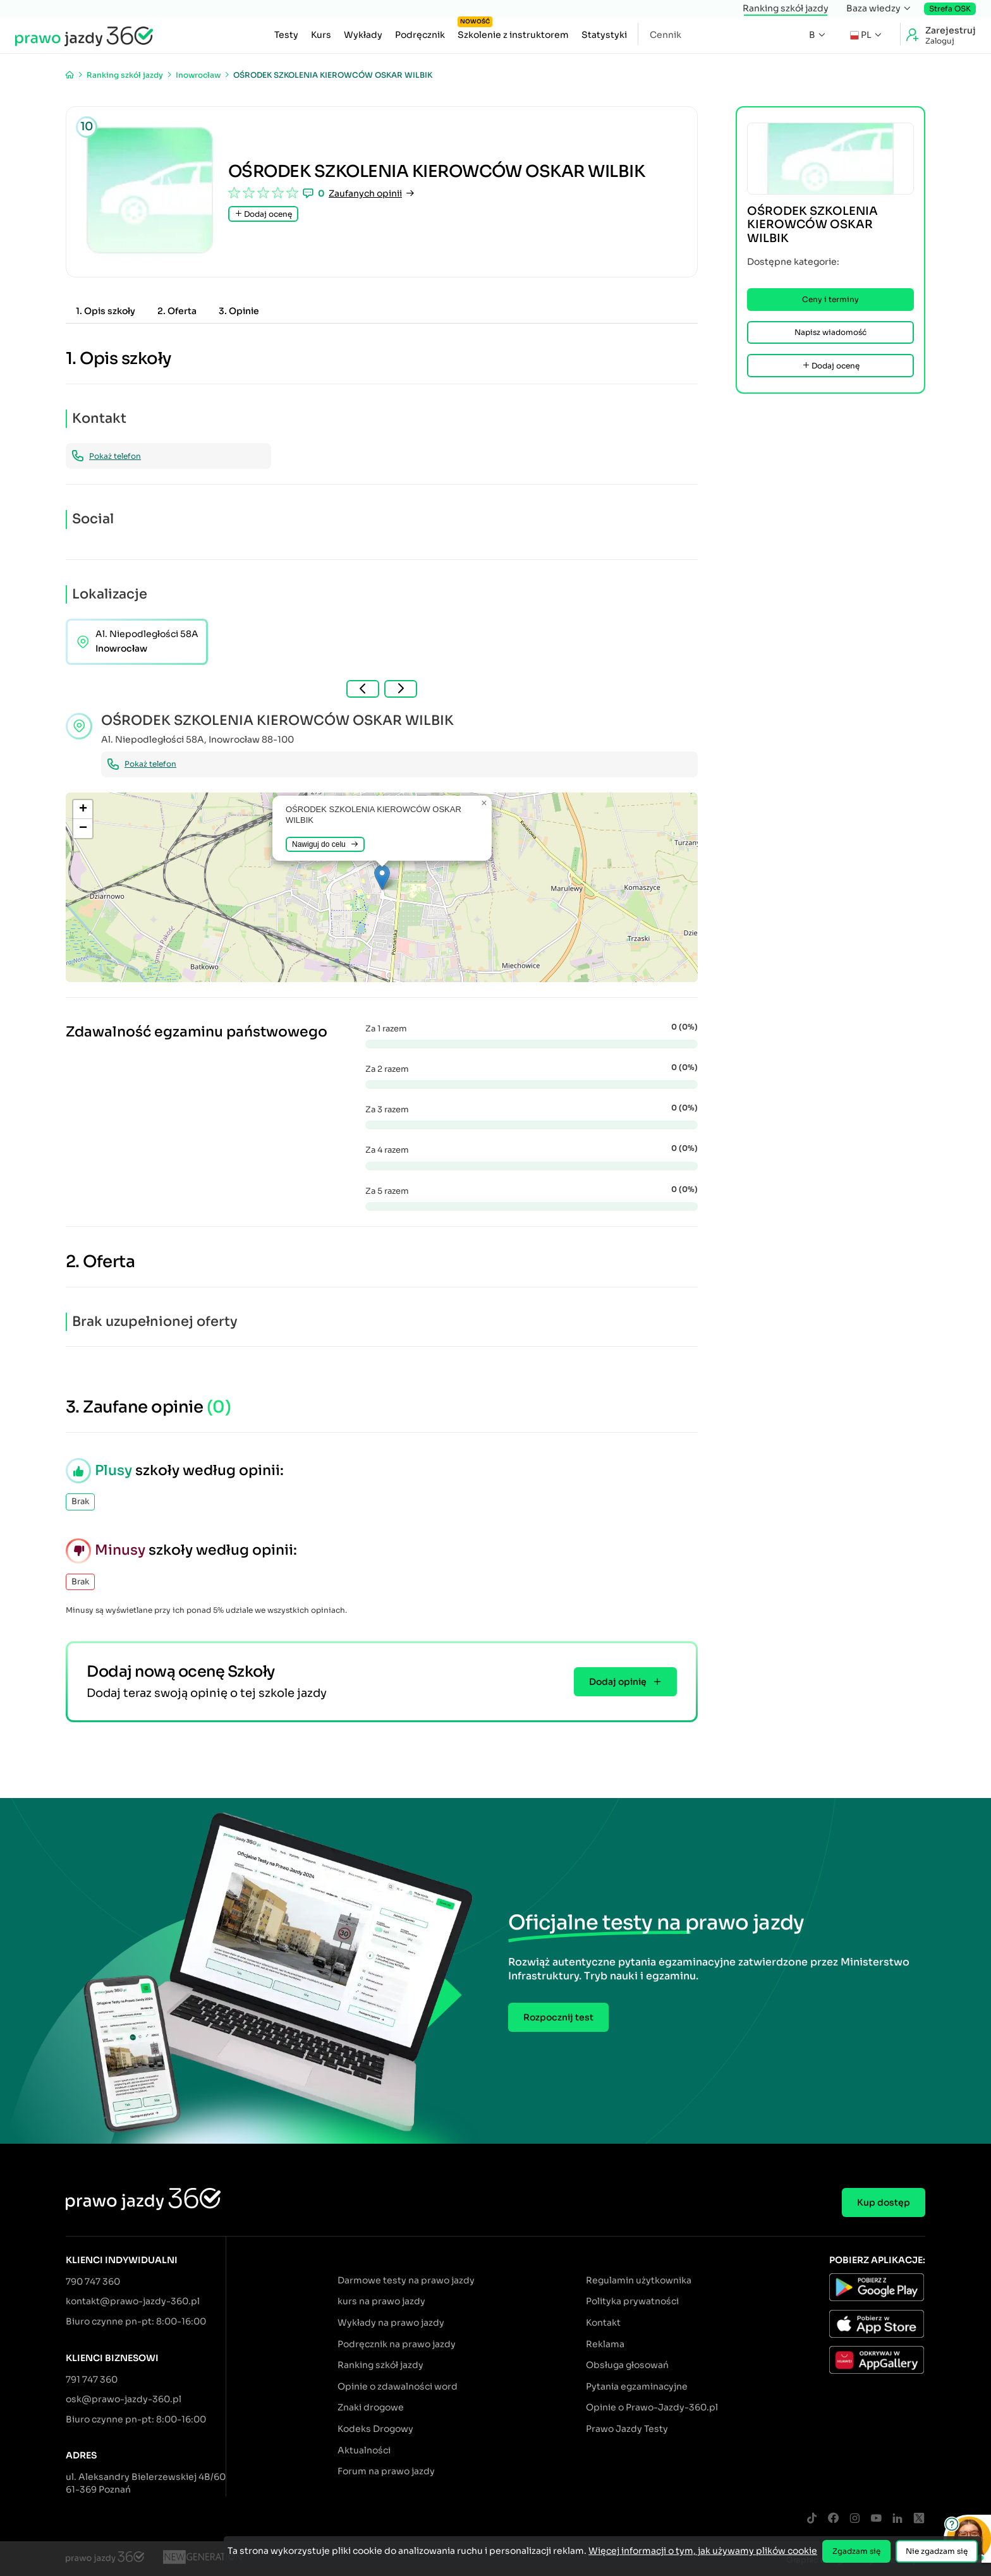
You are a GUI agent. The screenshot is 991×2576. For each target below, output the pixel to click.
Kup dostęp (883, 2202)
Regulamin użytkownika (638, 2280)
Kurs (321, 34)
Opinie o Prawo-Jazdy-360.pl (652, 2407)
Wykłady (363, 34)
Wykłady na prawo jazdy (390, 2322)
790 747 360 (93, 2281)
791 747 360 (92, 2379)
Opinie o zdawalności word (397, 2386)
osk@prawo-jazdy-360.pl (123, 2399)
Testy (286, 34)
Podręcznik (420, 34)
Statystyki (604, 34)
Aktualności (364, 2450)
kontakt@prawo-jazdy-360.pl (133, 2301)
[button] (382, 877)
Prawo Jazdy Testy (627, 2428)
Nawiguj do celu (325, 844)
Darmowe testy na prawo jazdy (406, 2280)
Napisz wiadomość (830, 332)
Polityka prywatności (632, 2301)
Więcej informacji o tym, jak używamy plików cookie (702, 2550)
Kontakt (603, 2322)
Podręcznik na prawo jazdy (396, 2344)
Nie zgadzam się (937, 2551)
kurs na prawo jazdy (381, 2301)
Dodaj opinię (625, 1681)
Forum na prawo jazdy (386, 2471)
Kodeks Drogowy (375, 2428)
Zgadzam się (856, 2551)
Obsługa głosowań (627, 2365)
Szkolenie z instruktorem (513, 31)
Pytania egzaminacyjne (637, 2386)
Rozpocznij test (558, 2017)
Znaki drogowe (370, 2407)
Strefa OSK (950, 8)
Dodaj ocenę (263, 214)
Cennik (665, 34)
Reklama (605, 2344)
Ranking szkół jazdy (786, 8)
